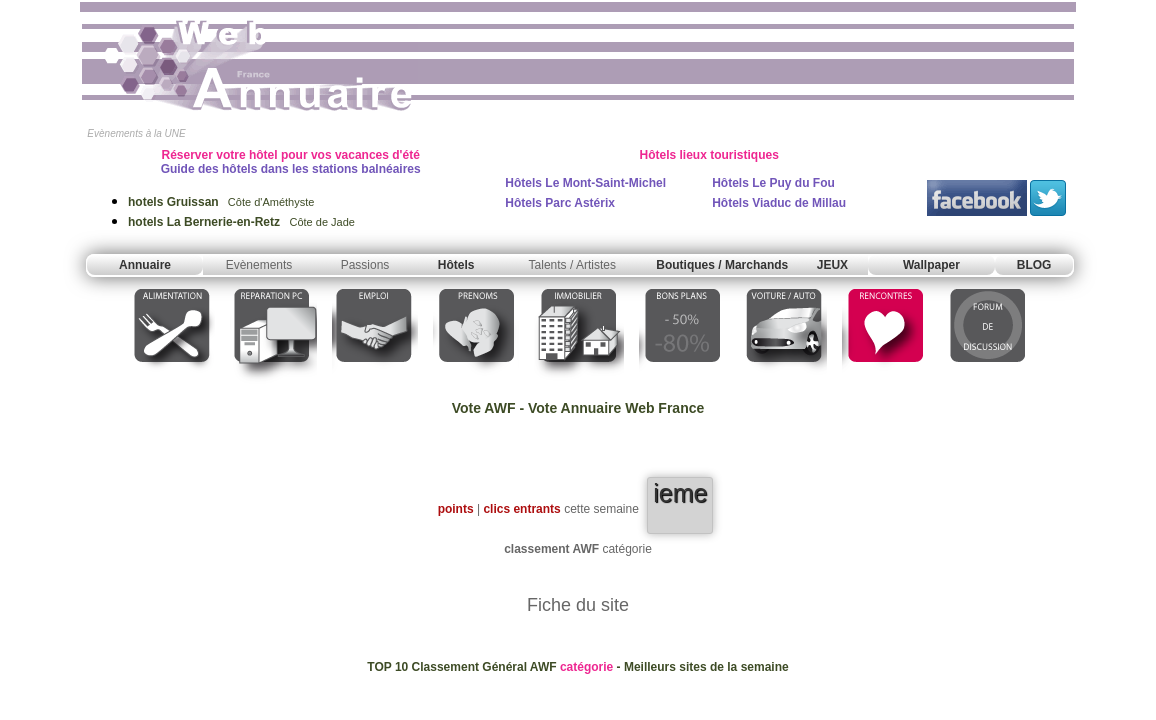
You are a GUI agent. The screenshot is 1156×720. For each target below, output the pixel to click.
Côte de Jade (241, 222)
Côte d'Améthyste (221, 202)
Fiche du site (578, 605)
